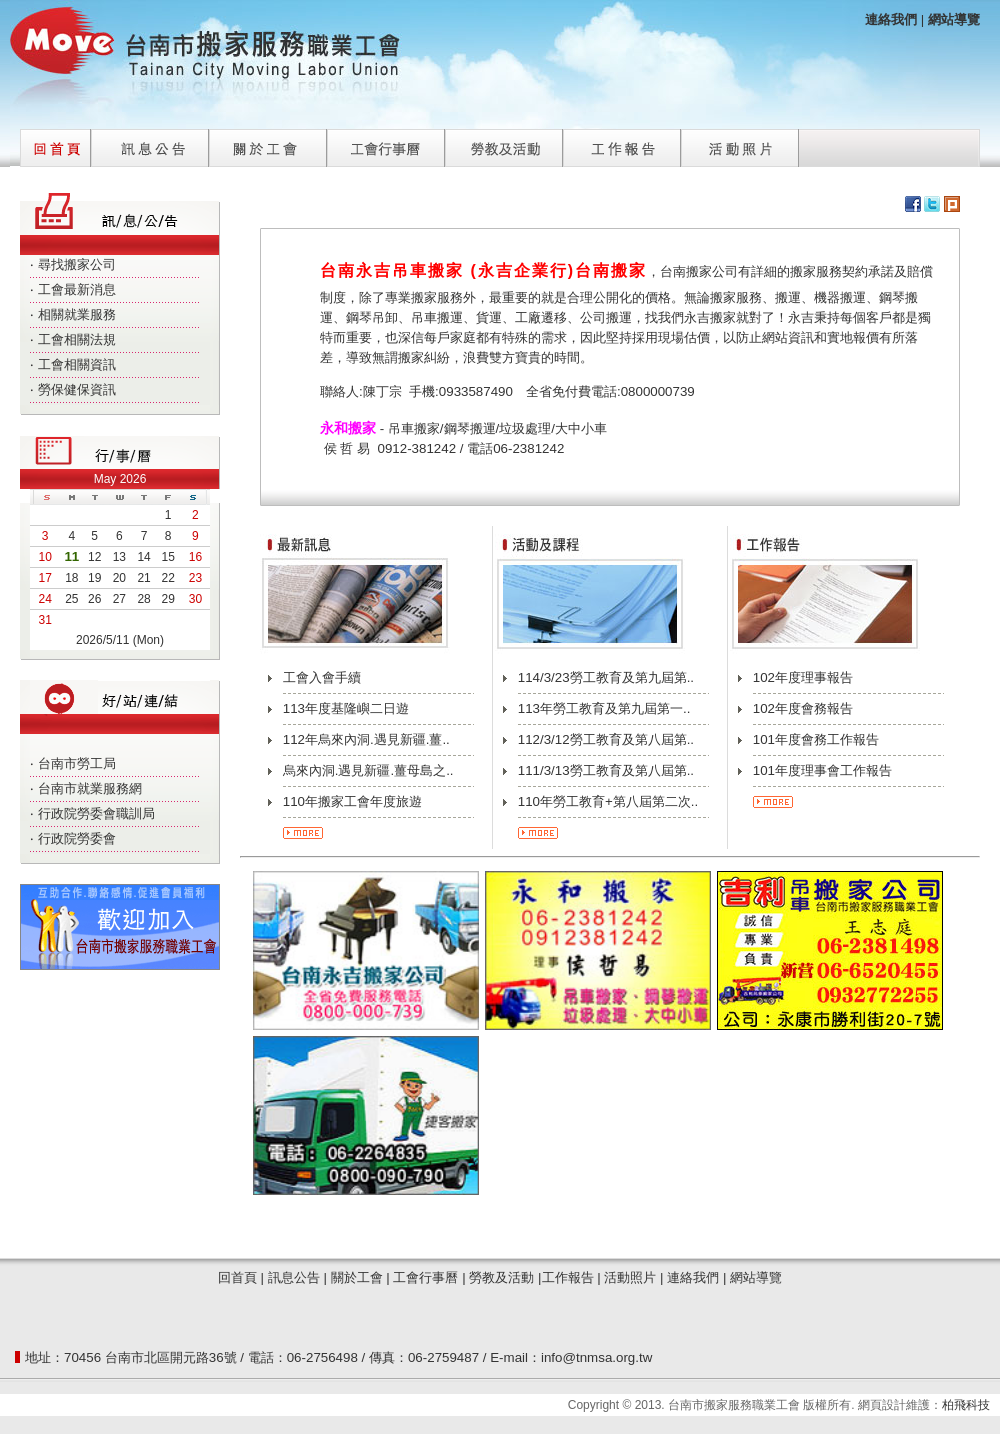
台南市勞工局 (77, 763)
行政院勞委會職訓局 (96, 813)
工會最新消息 (77, 289)
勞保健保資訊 (77, 389)
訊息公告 (150, 142)
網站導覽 (954, 19)
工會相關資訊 (77, 364)
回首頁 (55, 142)
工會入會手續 (322, 677)
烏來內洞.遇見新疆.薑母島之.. (368, 770)
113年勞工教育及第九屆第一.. (604, 708)
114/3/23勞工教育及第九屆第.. (606, 677)
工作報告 (622, 142)
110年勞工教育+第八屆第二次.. (608, 801)
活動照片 (740, 142)
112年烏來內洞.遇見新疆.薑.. (366, 739)
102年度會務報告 (803, 708)
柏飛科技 (966, 1405)
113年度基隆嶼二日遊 (346, 708)
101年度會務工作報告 (816, 739)
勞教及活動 (504, 142)
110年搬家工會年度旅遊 (352, 801)
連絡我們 (693, 1277)
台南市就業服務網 (90, 788)
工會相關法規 (77, 339)
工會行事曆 (386, 142)
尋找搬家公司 (77, 264)
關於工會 (268, 142)
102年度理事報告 (803, 677)
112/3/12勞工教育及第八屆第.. (606, 739)
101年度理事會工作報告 (822, 770)
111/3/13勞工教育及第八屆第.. (606, 770)
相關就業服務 (77, 314)
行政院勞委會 (77, 838)
